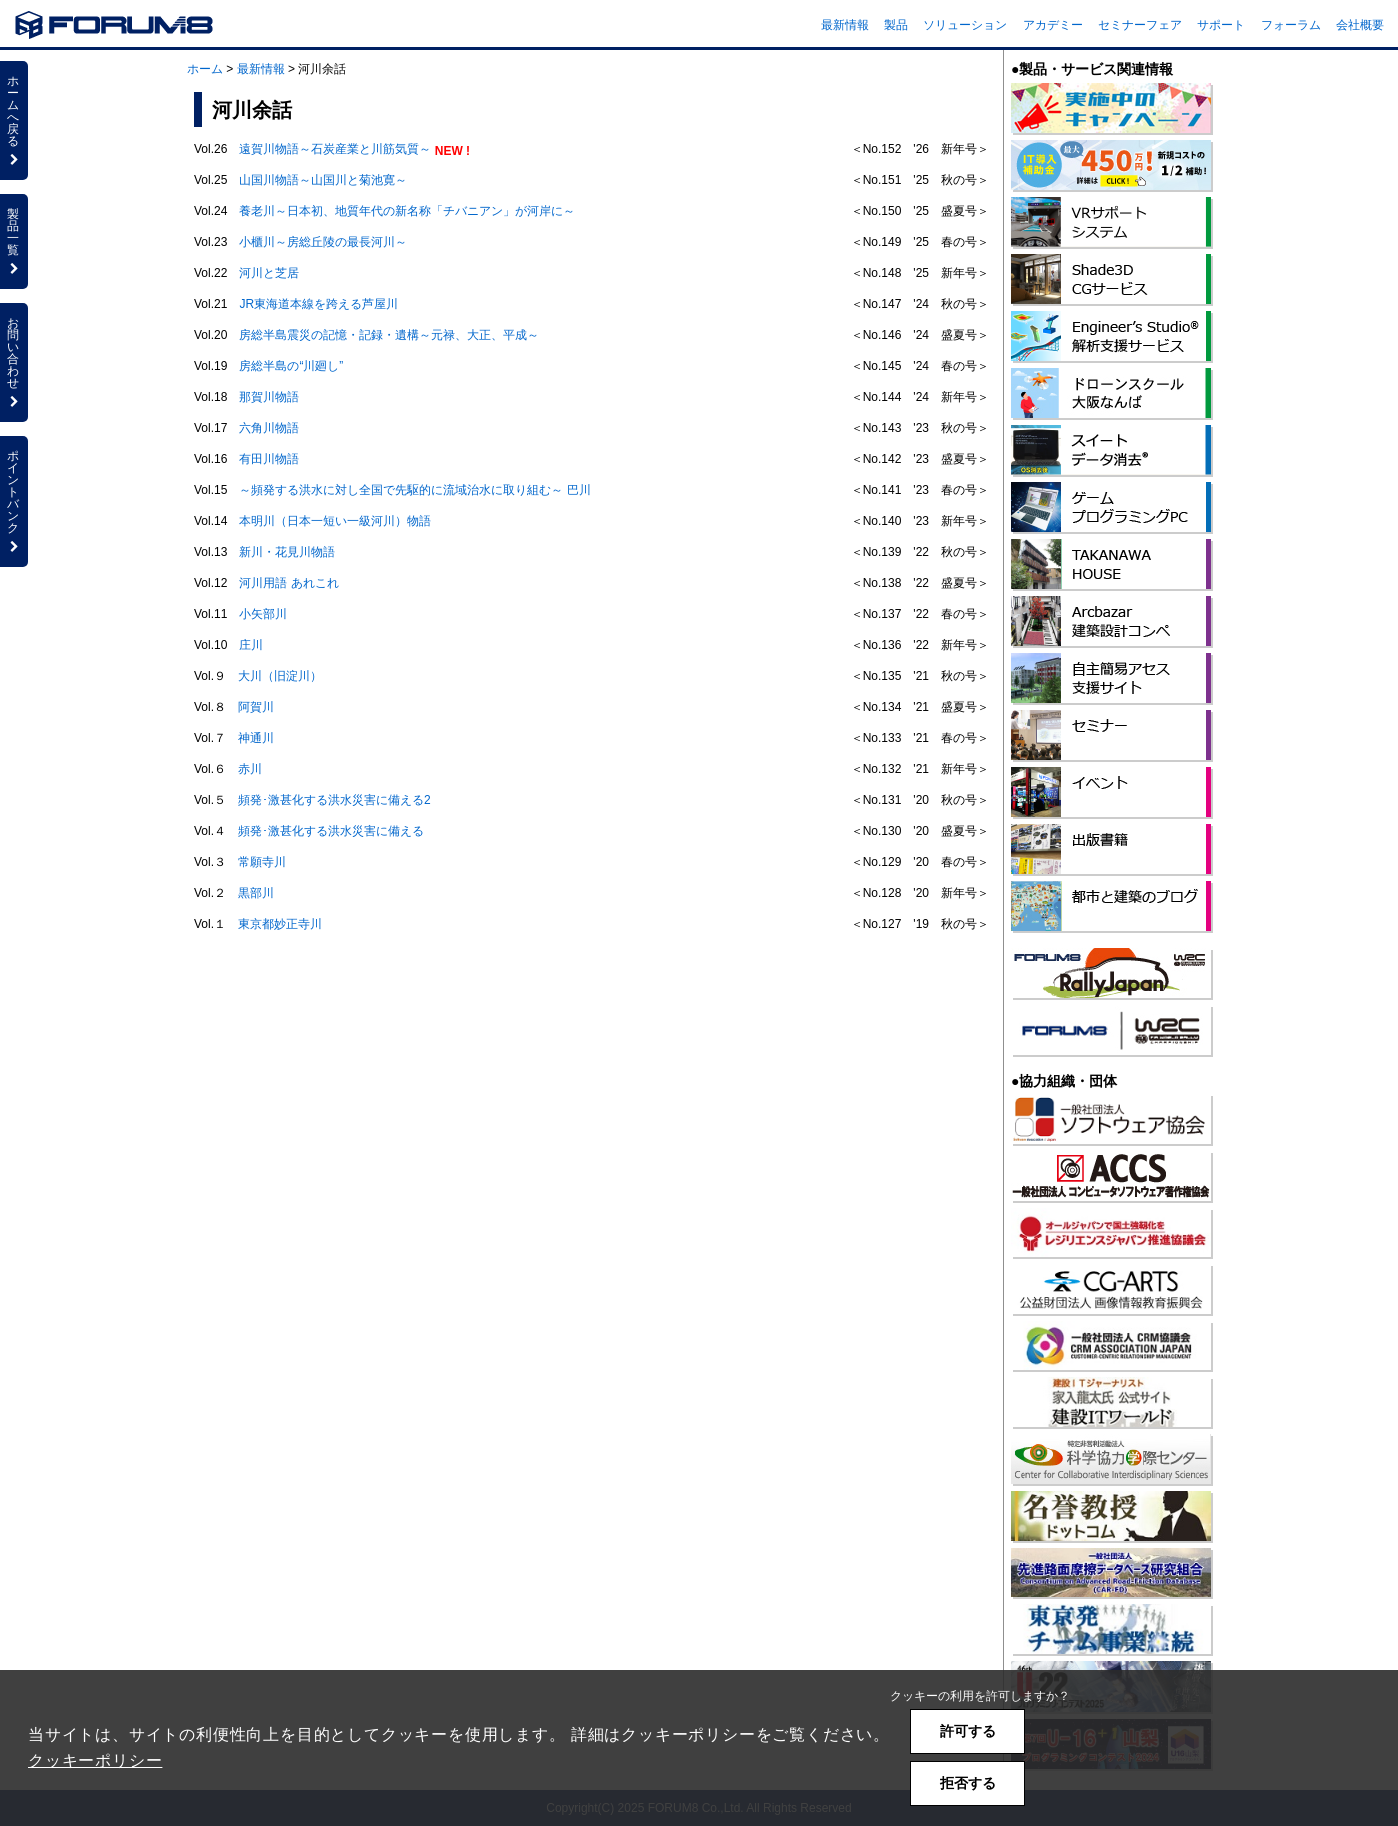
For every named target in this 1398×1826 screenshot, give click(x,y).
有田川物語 (269, 459)
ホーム (205, 69)
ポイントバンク (14, 501)
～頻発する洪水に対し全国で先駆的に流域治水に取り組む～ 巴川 (414, 490)
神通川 (256, 738)
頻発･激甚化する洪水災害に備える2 (334, 800)
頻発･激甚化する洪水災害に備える (331, 831)
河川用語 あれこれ (288, 583)
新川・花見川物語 (287, 552)
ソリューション (965, 25)
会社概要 (1360, 25)
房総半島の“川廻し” (291, 366)
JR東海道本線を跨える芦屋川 (318, 304)
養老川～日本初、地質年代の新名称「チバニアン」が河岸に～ (407, 211)
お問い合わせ (14, 362)
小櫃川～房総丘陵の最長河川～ (323, 242)
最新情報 (845, 25)
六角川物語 (269, 428)
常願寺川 (262, 862)
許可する (968, 1731)
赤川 (250, 769)
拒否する (968, 1783)
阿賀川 (256, 707)
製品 (896, 25)
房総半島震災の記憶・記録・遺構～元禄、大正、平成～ (389, 335)
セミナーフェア (1140, 25)
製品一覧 (14, 241)
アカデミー (1053, 25)
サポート (1221, 25)
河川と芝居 (269, 273)
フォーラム (1291, 25)
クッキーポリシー (95, 1760)
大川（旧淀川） (280, 676)
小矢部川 (263, 614)
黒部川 (256, 893)
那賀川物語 (269, 397)
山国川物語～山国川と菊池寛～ (323, 180)
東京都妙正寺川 (280, 924)
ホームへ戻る (14, 120)
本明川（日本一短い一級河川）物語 (335, 521)
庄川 (251, 645)
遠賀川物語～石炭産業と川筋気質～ (335, 149)
